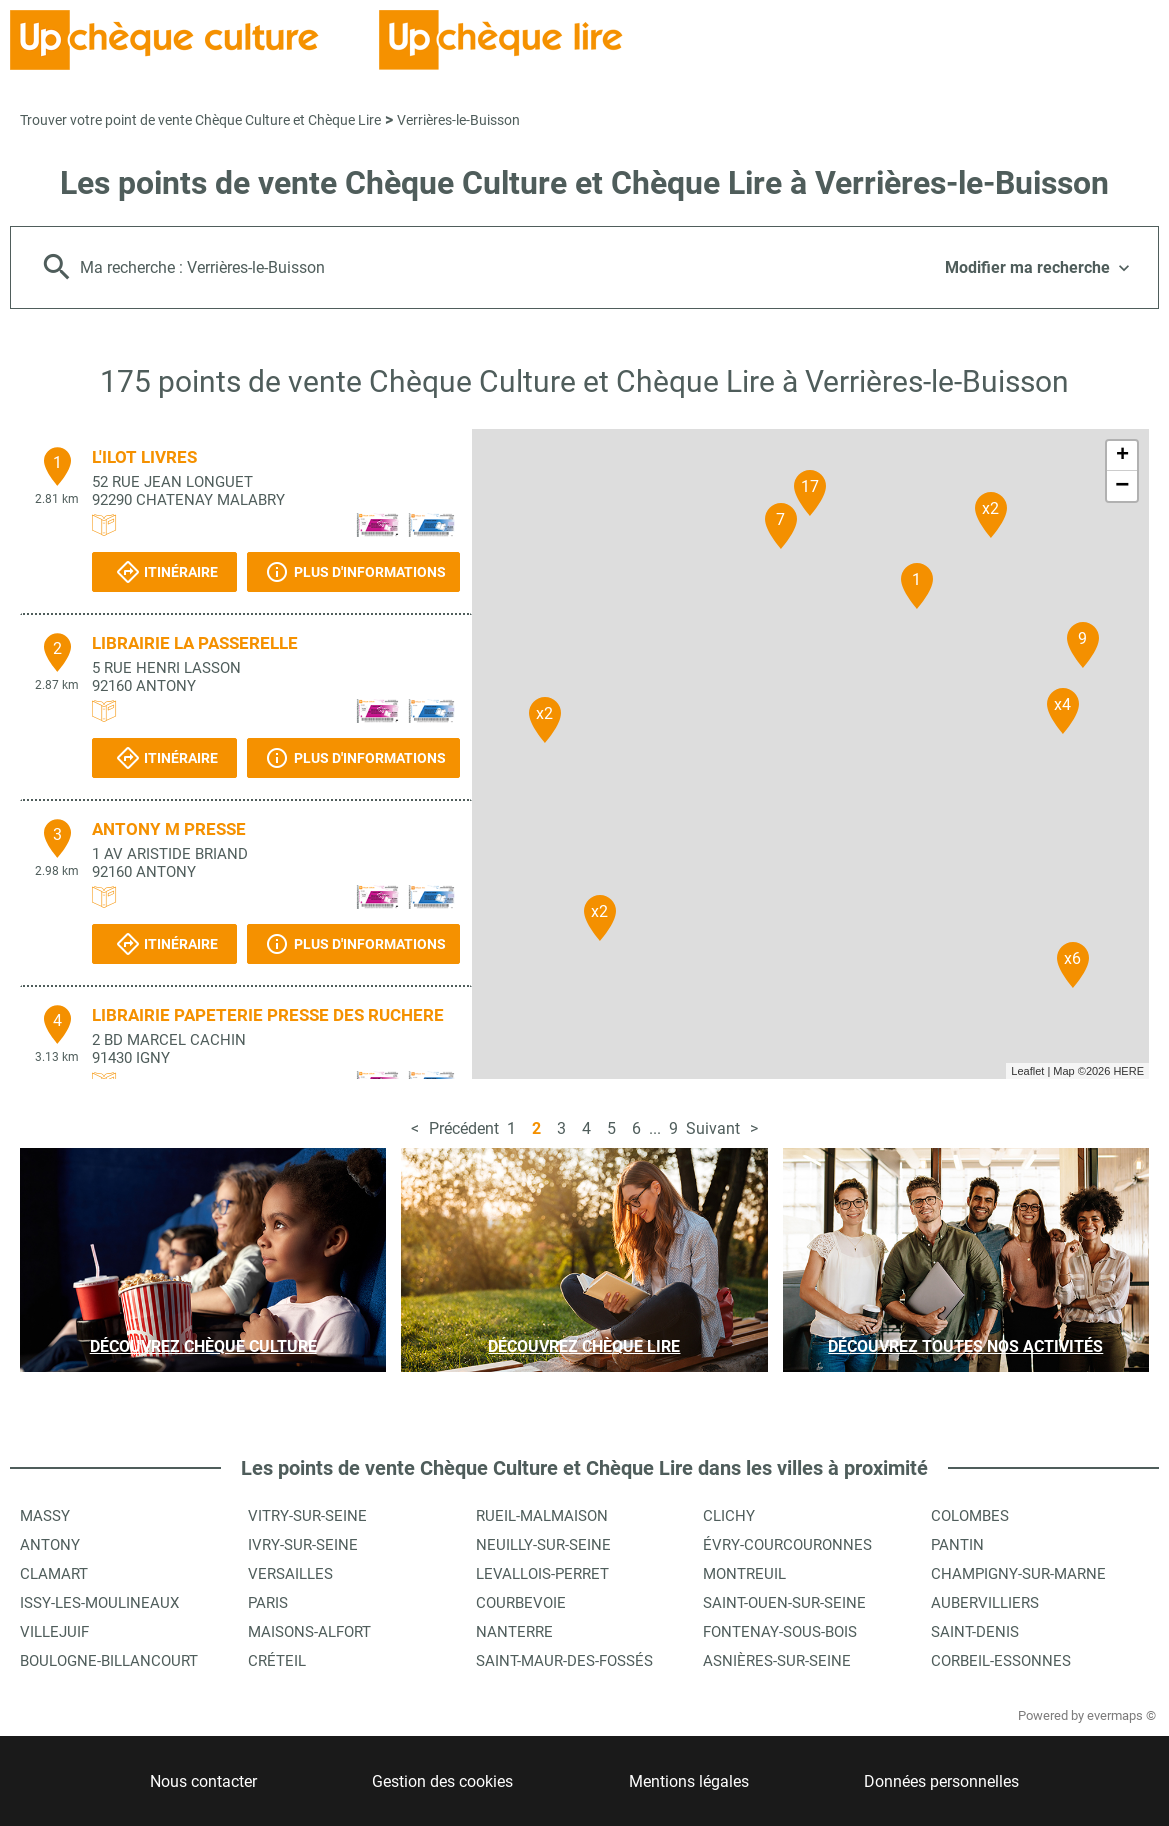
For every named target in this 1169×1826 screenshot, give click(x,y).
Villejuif (54, 1632)
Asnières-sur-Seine (777, 1661)
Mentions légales (689, 1781)
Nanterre (514, 1632)
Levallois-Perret (542, 1574)
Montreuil (744, 1574)
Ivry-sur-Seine (303, 1545)
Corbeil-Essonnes (1001, 1661)
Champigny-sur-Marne (1018, 1574)
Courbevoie (521, 1603)
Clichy (729, 1516)
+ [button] (1122, 456)
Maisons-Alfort (309, 1632)
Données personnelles (941, 1781)
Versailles (290, 1574)
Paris (268, 1603)
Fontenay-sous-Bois (780, 1632)
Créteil (277, 1661)
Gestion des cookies (442, 1781)
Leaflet (1027, 1071)
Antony (50, 1545)
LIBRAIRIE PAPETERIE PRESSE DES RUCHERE (268, 1015)
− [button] (1122, 486)
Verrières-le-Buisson (458, 120)
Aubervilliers (985, 1603)
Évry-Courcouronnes (787, 1545)
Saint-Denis (975, 1632)
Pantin (957, 1545)
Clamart (54, 1574)
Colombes (970, 1516)
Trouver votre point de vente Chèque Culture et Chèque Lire (200, 120)
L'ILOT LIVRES (144, 457)
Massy (45, 1516)
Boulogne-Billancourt (109, 1661)
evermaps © (1121, 1715)
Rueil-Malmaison (542, 1516)
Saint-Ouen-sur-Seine (784, 1603)
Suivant (713, 1128)
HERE (1128, 1071)
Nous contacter (203, 1781)
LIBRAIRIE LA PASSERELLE (195, 643)
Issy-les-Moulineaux (99, 1603)
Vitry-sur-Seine (307, 1516)
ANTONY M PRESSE (169, 829)
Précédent (464, 1128)
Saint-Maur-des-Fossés (564, 1661)
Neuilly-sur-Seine (543, 1545)
